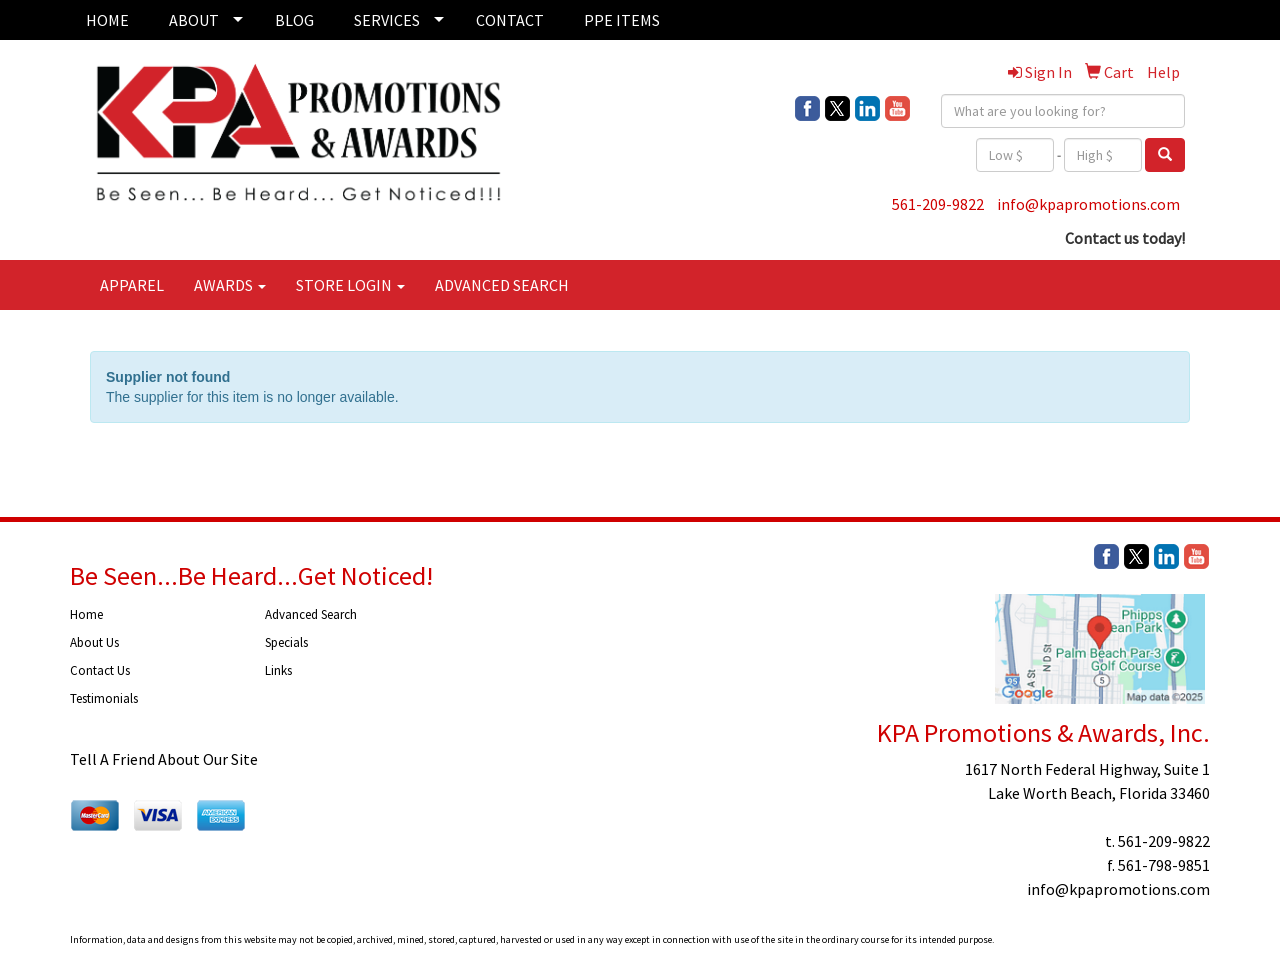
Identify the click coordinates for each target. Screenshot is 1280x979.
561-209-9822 (938, 204)
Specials (286, 642)
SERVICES (387, 20)
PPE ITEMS (622, 20)
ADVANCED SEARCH (502, 285)
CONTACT (510, 20)
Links (278, 670)
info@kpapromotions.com (1088, 204)
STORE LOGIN (350, 285)
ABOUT (194, 20)
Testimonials (104, 698)
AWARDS (230, 285)
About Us (94, 642)
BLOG (294, 20)
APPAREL (132, 285)
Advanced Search (311, 614)
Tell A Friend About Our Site (164, 759)
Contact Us (100, 670)
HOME (107, 20)
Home (86, 614)
